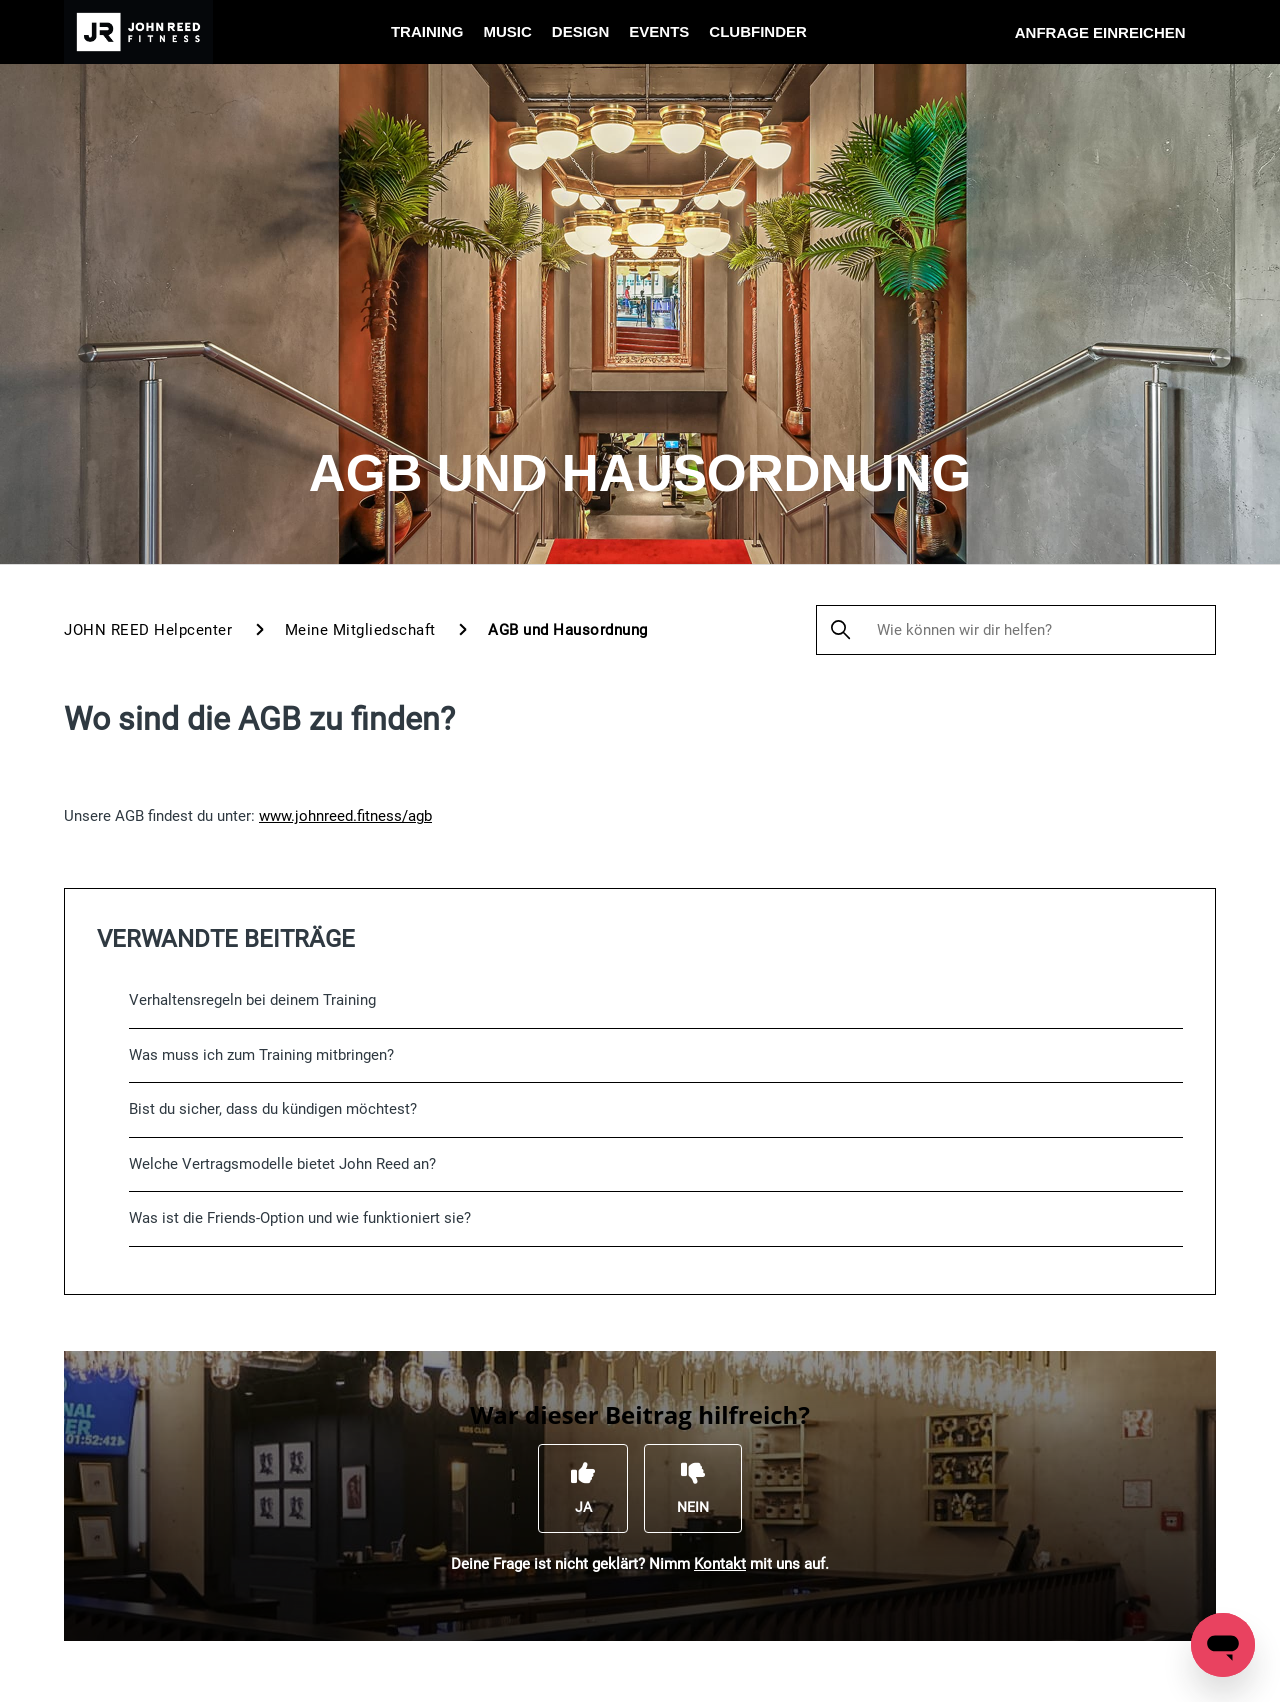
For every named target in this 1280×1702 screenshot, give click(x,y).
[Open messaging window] (1223, 1645)
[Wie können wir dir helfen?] (1016, 630)
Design (581, 31)
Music (507, 31)
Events (659, 31)
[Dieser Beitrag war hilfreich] (583, 1488)
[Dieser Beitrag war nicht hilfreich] (693, 1488)
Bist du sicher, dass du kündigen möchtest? (273, 1109)
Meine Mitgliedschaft (360, 630)
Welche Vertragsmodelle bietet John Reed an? (282, 1164)
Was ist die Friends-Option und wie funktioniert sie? (300, 1218)
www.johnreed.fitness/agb (345, 816)
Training (427, 31)
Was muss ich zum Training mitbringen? (261, 1055)
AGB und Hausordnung (568, 630)
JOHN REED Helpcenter (148, 630)
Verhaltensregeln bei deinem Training (252, 1000)
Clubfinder (758, 31)
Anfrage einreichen (1100, 32)
